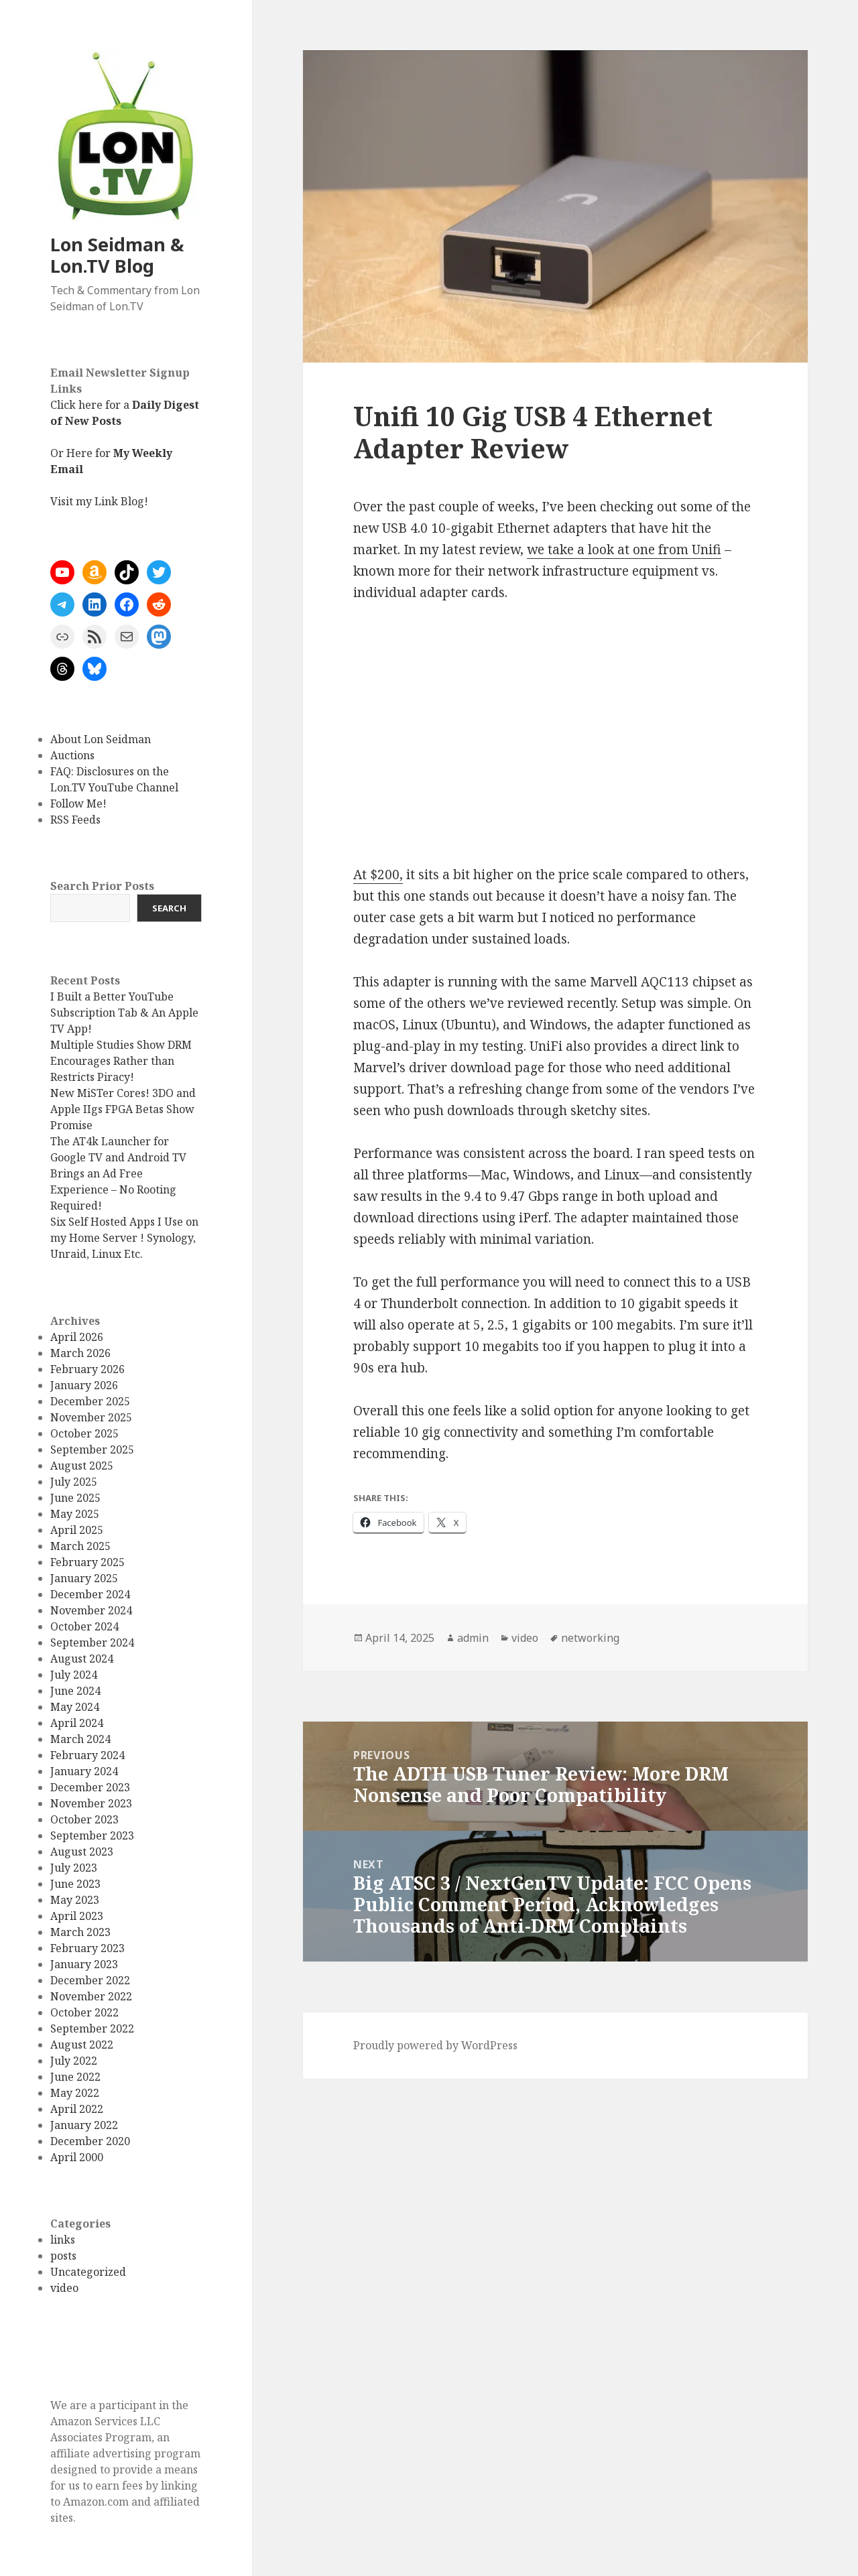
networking (590, 1637)
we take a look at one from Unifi (624, 549)
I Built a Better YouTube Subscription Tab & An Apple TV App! (124, 1012)
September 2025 (92, 1449)
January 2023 (84, 1964)
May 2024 (74, 1706)
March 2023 (80, 1932)
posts (63, 2255)
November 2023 (91, 1803)
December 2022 (90, 1980)
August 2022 (81, 2044)
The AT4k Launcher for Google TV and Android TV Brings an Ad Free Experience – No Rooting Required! (118, 1173)
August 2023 (81, 1851)
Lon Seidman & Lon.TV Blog (117, 255)
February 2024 (87, 1755)
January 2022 (84, 2125)
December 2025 (90, 1401)
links (62, 2239)
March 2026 (80, 1353)
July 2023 (73, 1867)
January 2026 (84, 1385)
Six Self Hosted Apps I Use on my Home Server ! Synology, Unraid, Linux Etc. (124, 1237)
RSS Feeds (75, 819)
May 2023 (74, 1899)
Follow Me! (78, 803)
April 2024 (76, 1723)
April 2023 (76, 1916)
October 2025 (84, 1433)
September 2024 (92, 1642)
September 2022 (92, 2028)
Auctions (72, 755)
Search (169, 908)
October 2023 (84, 1819)
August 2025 (81, 1465)
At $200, (378, 874)
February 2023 (87, 1948)
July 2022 (73, 2060)
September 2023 (92, 1835)
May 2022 (74, 2092)
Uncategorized (88, 2271)
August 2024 (81, 1658)
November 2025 (91, 1417)
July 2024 (73, 1674)
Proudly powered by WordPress (435, 2045)
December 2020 (90, 2141)
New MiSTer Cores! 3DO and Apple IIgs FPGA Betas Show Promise (123, 1109)
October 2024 (84, 1626)
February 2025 (87, 1562)
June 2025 (75, 1497)
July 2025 (73, 1481)
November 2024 (91, 1610)
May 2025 (74, 1513)
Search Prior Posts (102, 886)
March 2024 (80, 1739)
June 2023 (75, 1883)
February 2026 (87, 1369)
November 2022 (91, 1996)
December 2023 (90, 1787)
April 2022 (76, 2109)
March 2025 (80, 1546)
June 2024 (75, 1690)
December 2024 (90, 1594)
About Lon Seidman (100, 739)
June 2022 (75, 2076)
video (64, 2287)
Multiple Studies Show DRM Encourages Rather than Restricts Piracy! (121, 1060)
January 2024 (84, 1771)
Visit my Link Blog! (99, 501)
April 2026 (76, 1337)
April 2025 (76, 1530)
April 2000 (76, 2157)
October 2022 (84, 2012)
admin (473, 1637)
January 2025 (84, 1578)
